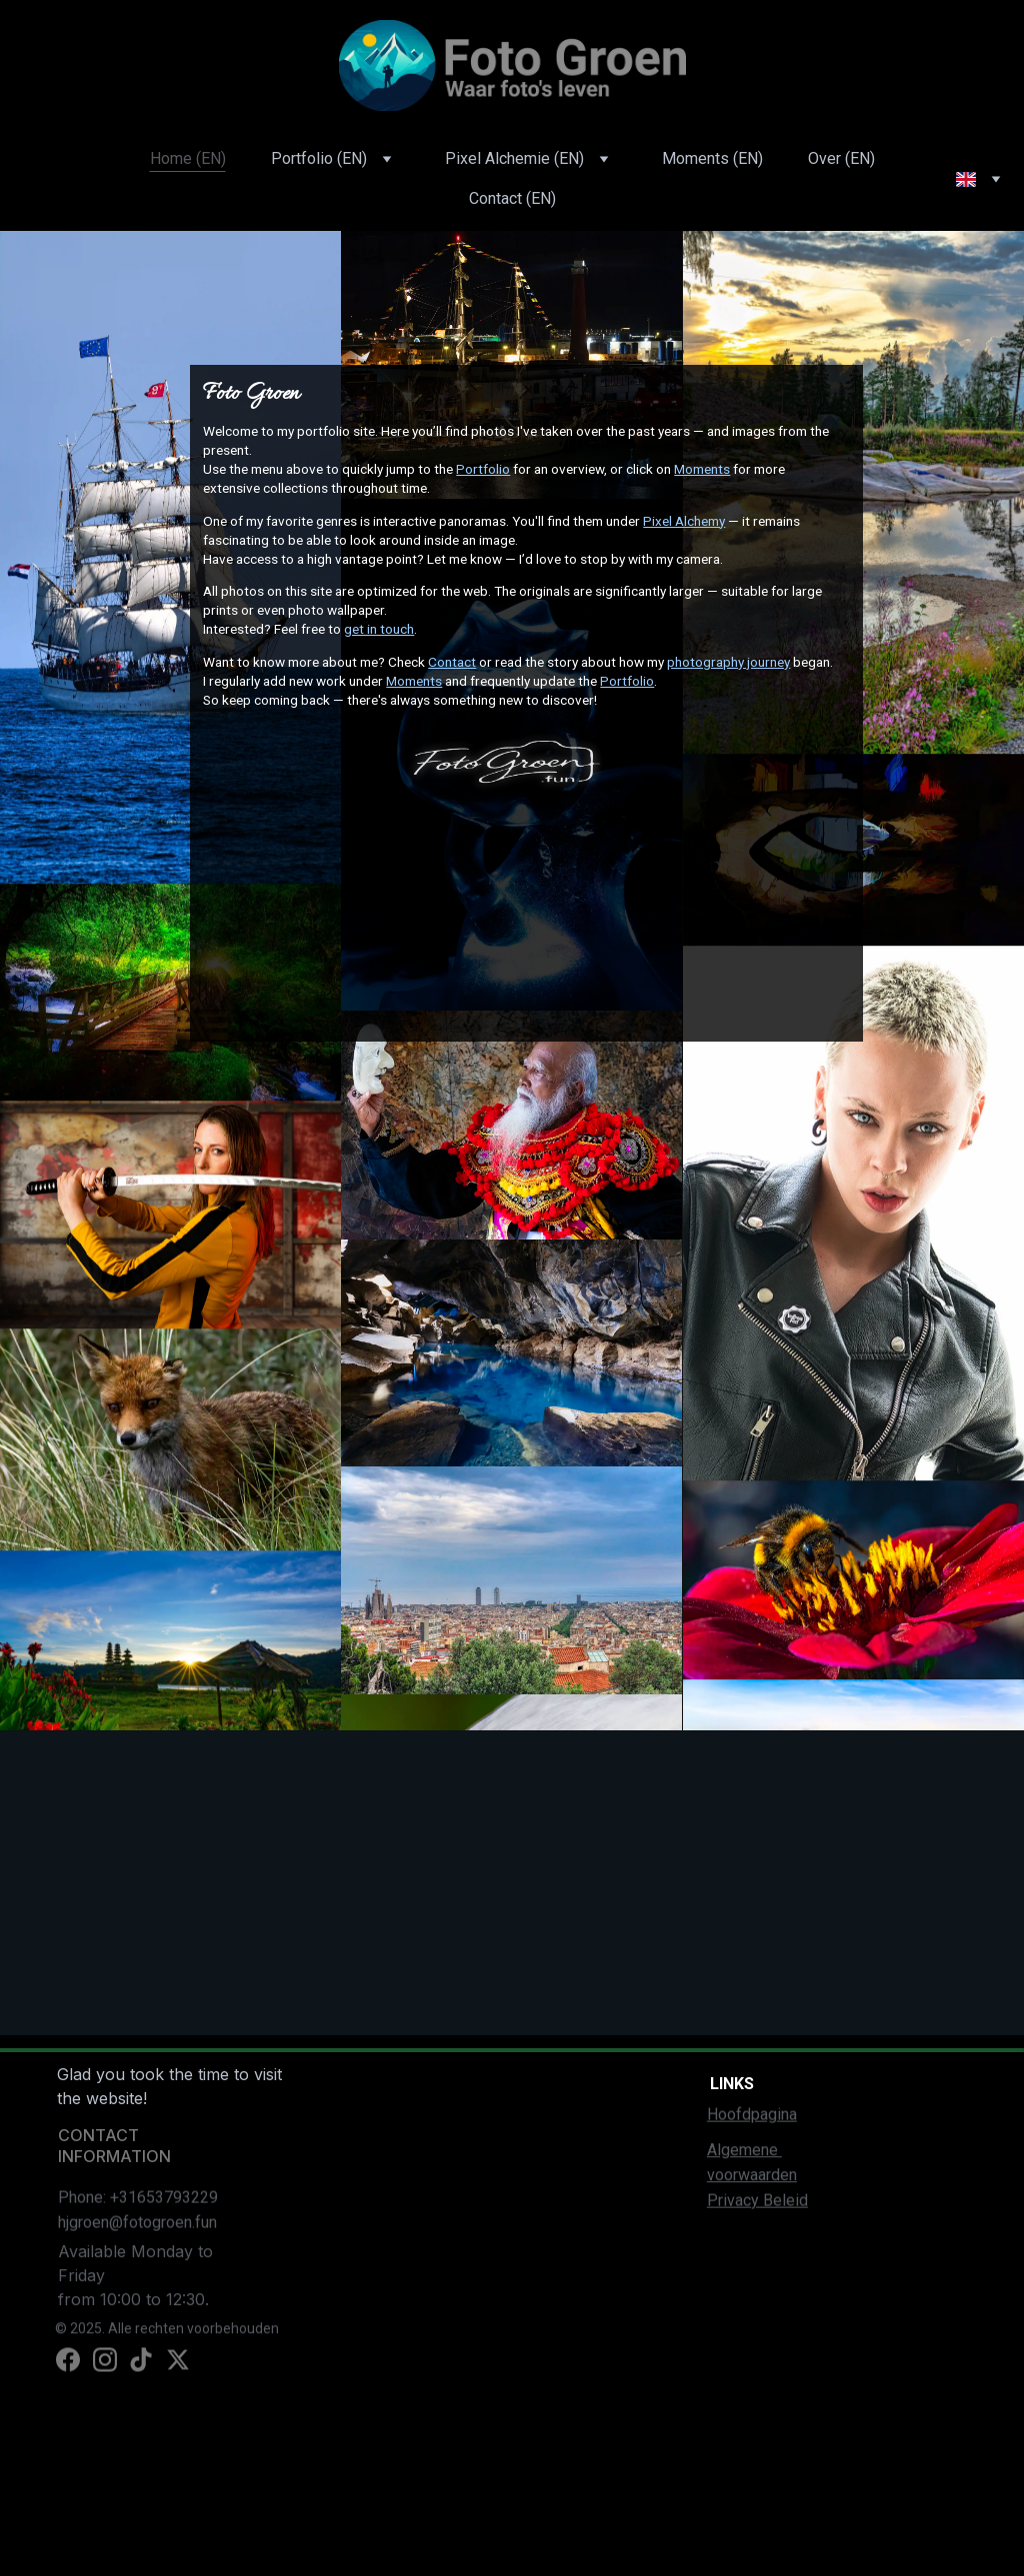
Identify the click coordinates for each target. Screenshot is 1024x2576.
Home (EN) (188, 158)
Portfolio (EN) (319, 158)
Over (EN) (841, 158)
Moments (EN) (712, 158)
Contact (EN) (512, 198)
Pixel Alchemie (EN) (514, 158)
